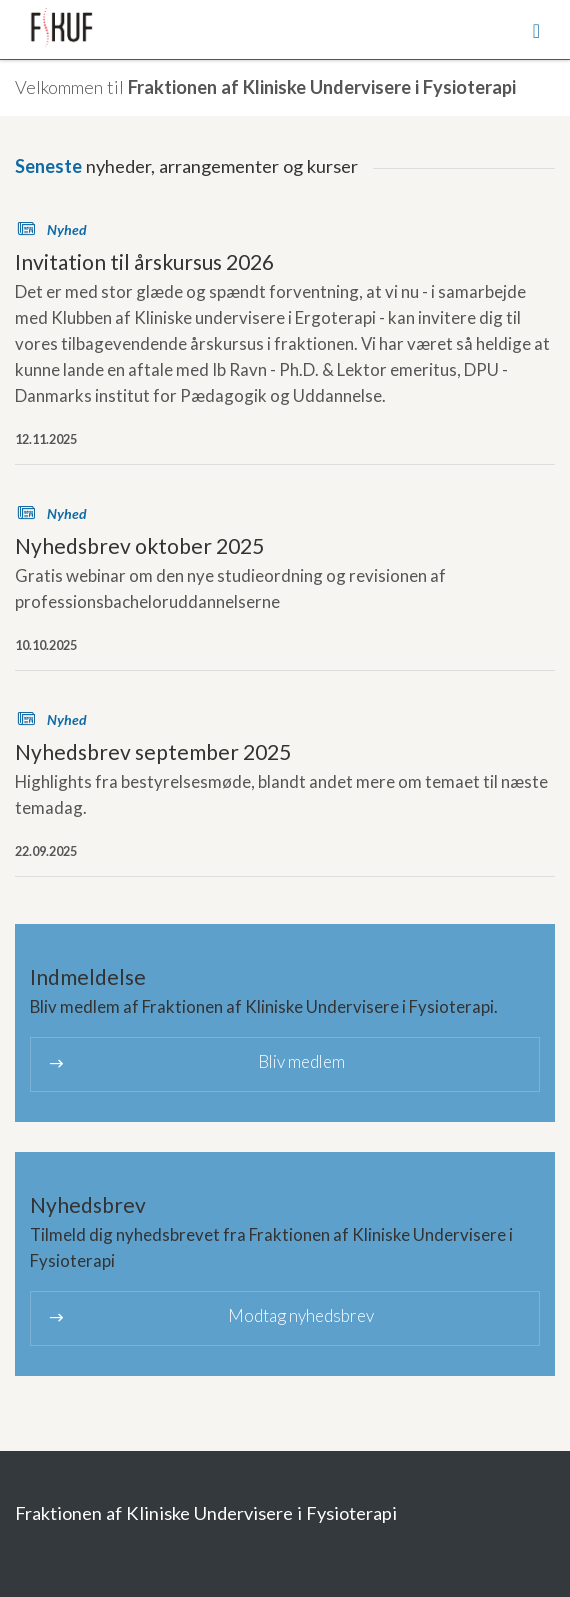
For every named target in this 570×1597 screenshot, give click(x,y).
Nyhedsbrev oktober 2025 (139, 545)
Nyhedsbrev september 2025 (153, 751)
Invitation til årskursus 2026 (144, 261)
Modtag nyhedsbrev (210, 1317)
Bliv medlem (195, 1063)
